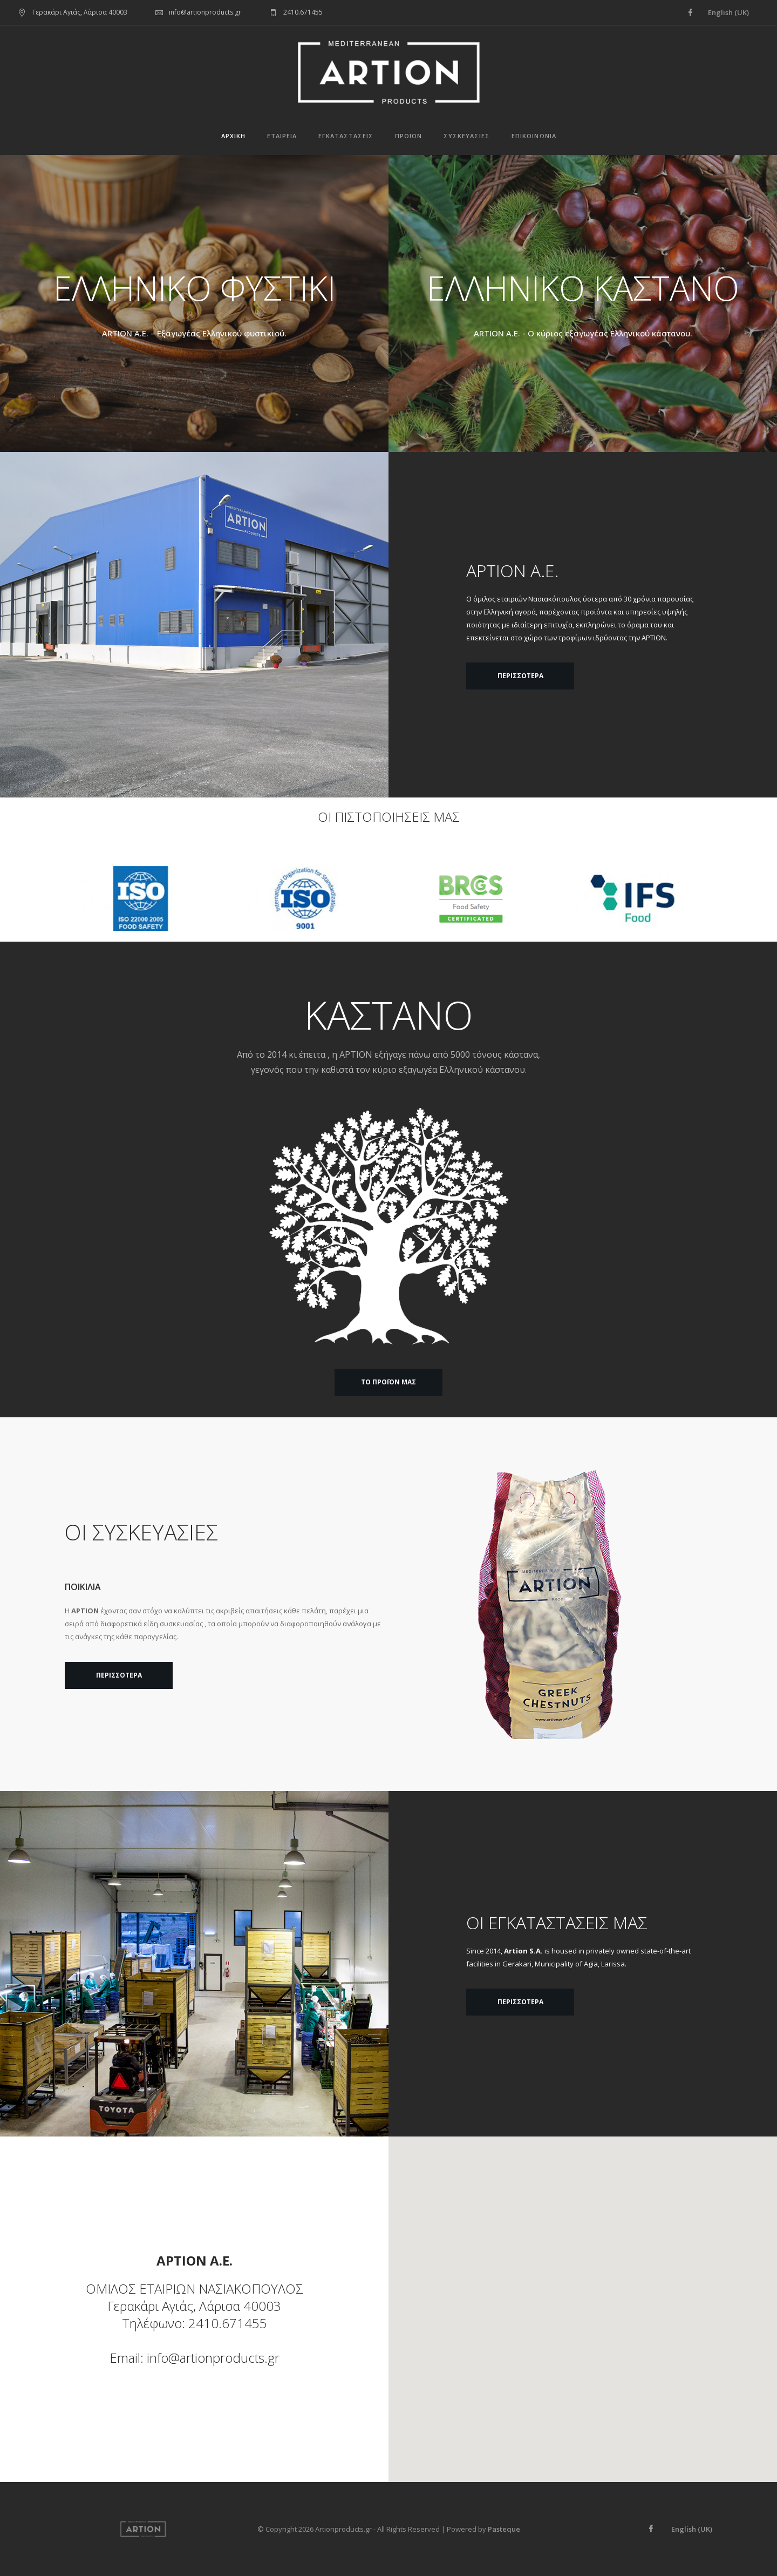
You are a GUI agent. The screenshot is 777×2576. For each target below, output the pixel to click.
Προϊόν (408, 136)
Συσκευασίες (467, 136)
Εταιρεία (282, 136)
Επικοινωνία (534, 136)
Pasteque (504, 2529)
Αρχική (233, 136)
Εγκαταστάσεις (345, 136)
